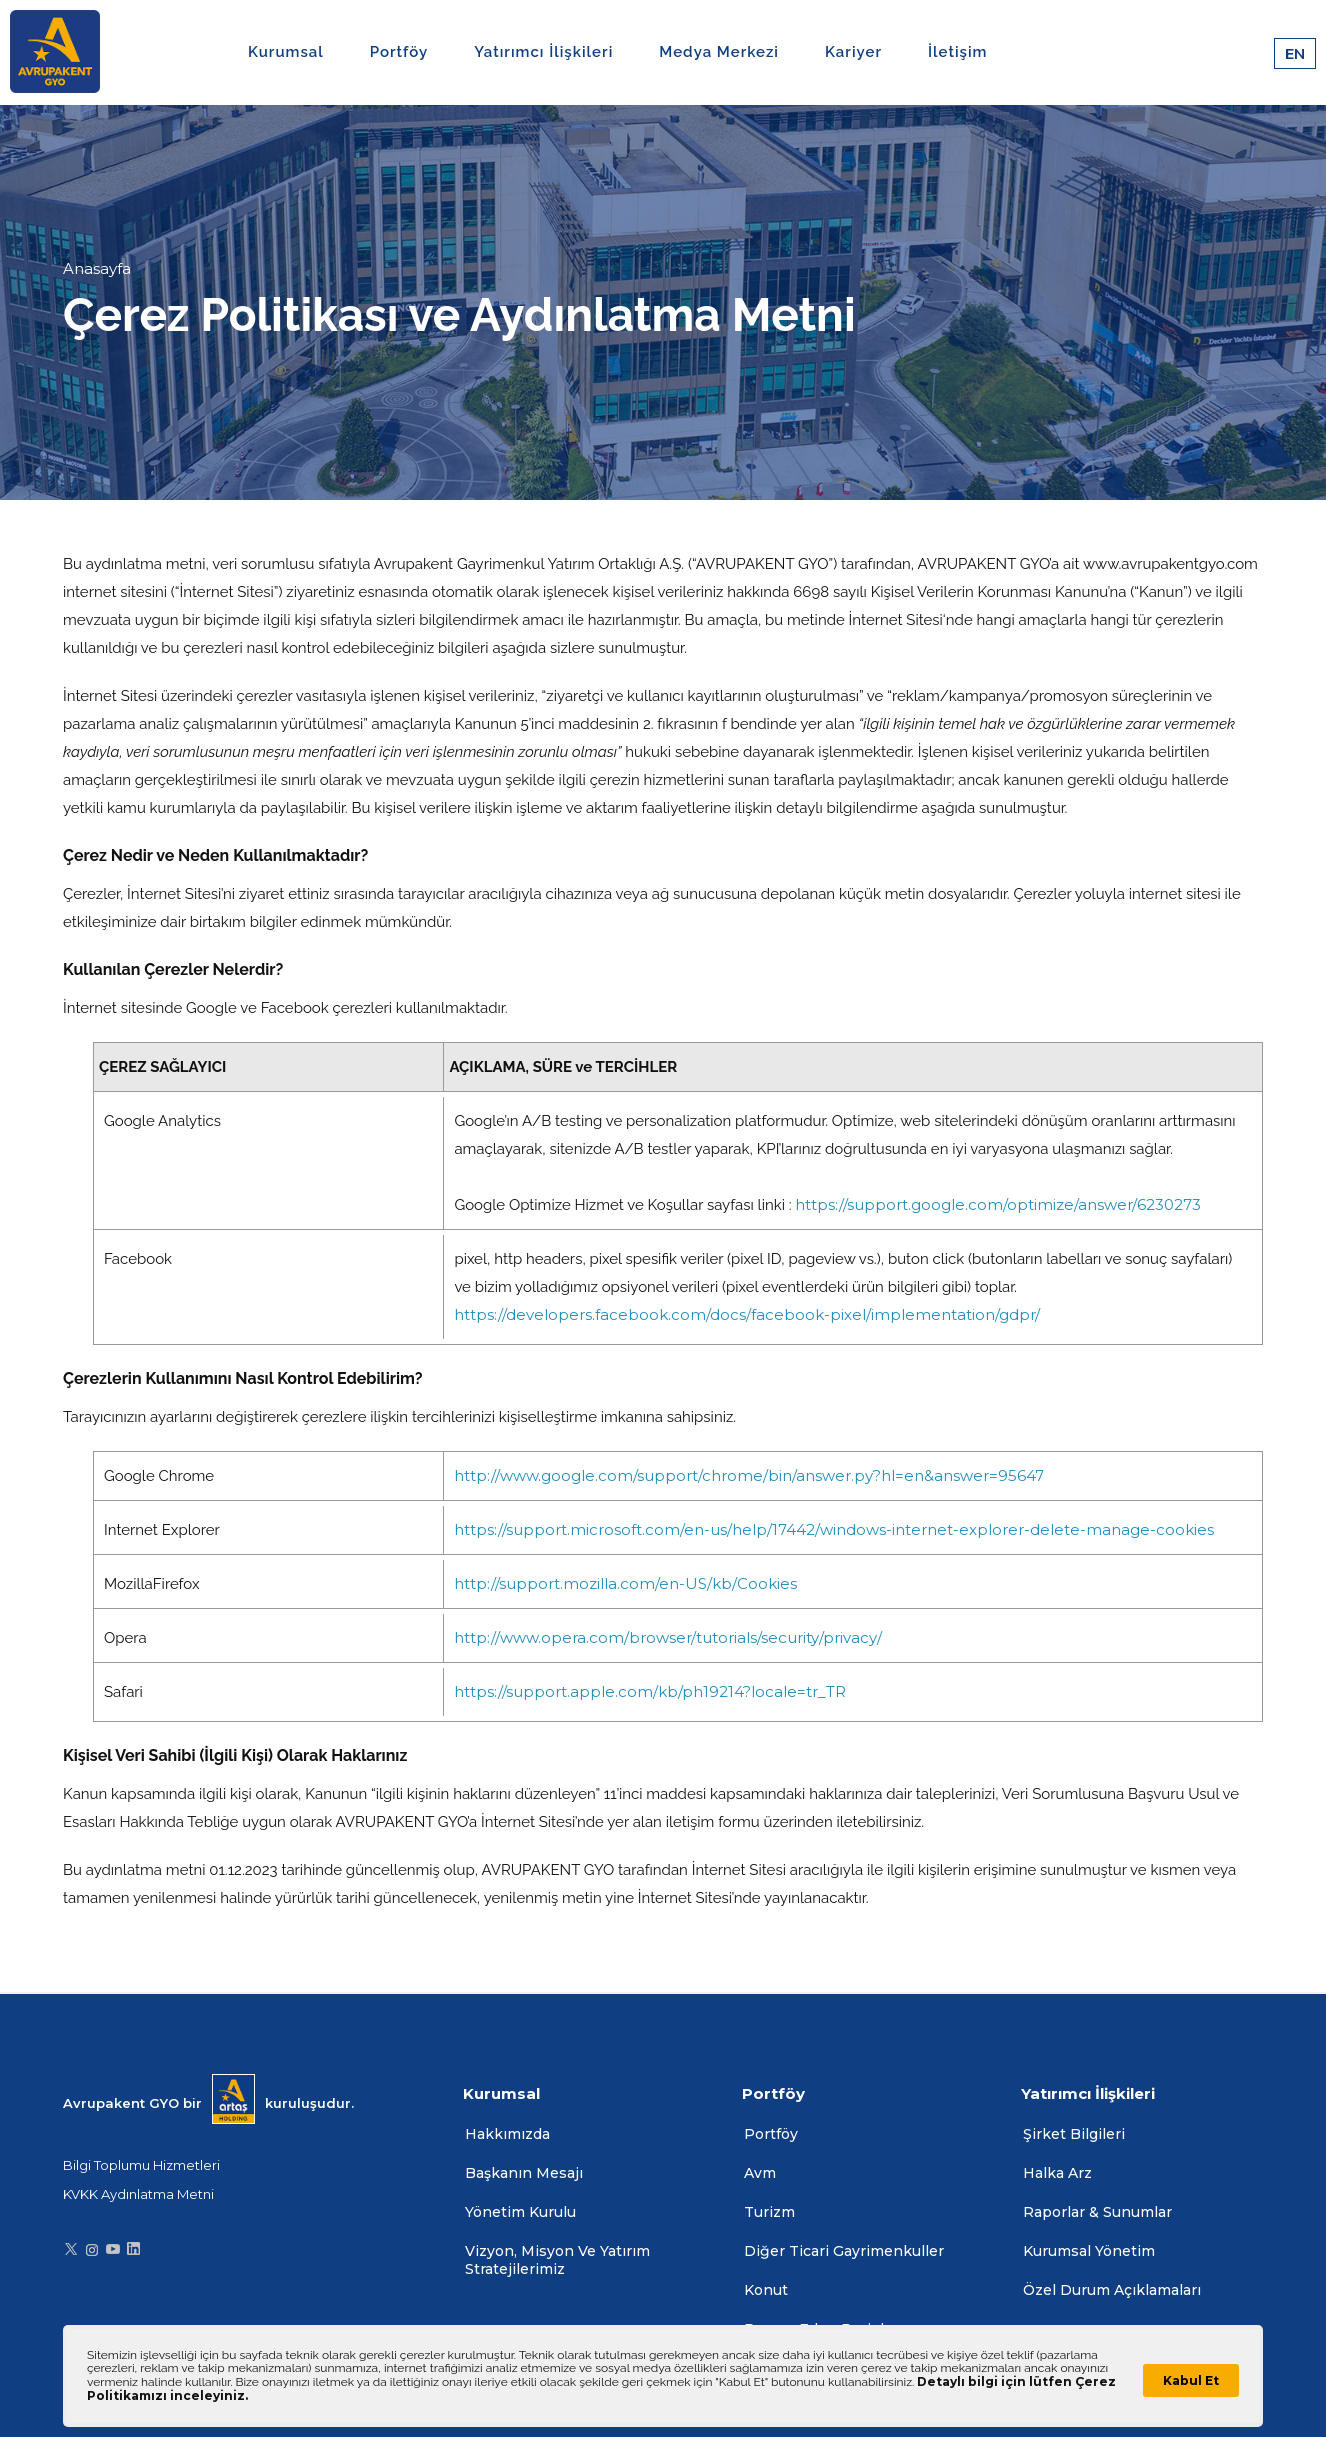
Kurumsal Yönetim (1089, 2251)
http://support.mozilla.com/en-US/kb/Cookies (625, 1583)
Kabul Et (1191, 2380)
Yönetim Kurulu (520, 2212)
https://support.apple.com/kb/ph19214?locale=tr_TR (650, 1691)
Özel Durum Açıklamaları (1112, 2290)
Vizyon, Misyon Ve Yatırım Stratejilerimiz (557, 2260)
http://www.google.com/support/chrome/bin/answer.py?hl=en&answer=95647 (749, 1475)
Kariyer (853, 52)
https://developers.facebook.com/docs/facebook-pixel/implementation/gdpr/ (747, 1314)
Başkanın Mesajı (524, 2173)
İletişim (957, 52)
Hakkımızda (507, 2134)
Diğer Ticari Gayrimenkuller (844, 2251)
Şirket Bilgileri (1074, 2134)
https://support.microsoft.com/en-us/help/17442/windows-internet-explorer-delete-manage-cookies (834, 1529)
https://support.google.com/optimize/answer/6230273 (998, 1204)
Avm (760, 2173)
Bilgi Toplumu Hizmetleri (141, 2165)
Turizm (769, 2212)
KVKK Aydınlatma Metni (138, 2194)
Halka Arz (1057, 2173)
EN (1295, 53)
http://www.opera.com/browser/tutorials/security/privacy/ (668, 1637)
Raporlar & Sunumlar (1097, 2212)
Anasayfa (97, 268)
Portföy (771, 2134)
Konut (766, 2290)
